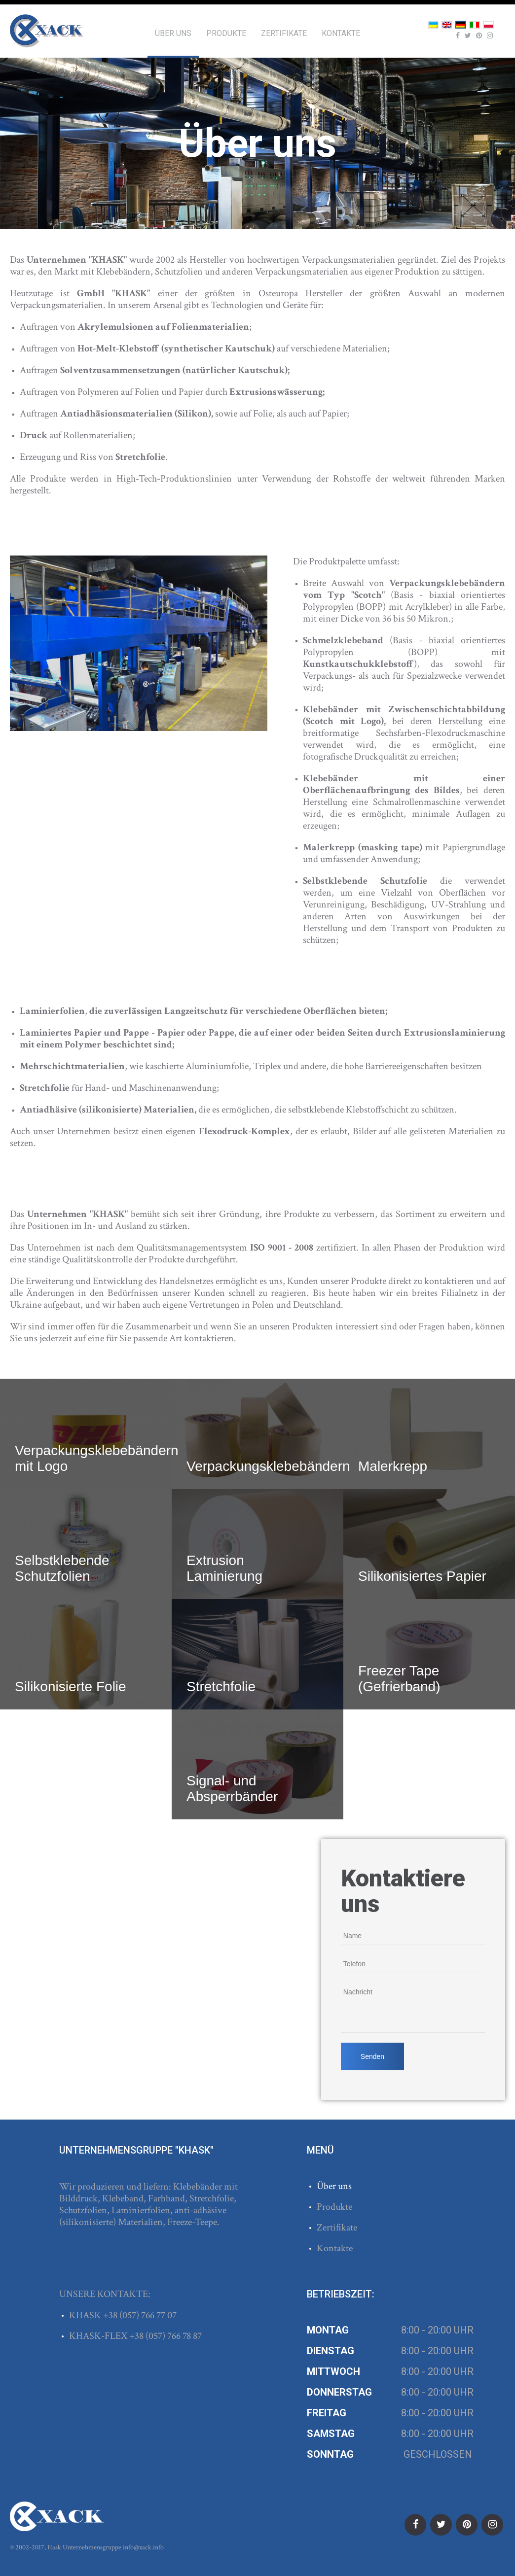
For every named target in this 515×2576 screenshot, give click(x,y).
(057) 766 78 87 (174, 2336)
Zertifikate (284, 33)
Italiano (474, 25)
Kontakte (341, 33)
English (446, 25)
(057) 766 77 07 (148, 2315)
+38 (111, 2315)
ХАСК (47, 31)
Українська (433, 25)
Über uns (173, 33)
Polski (488, 25)
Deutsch (460, 25)
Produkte (226, 33)
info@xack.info (143, 2547)
